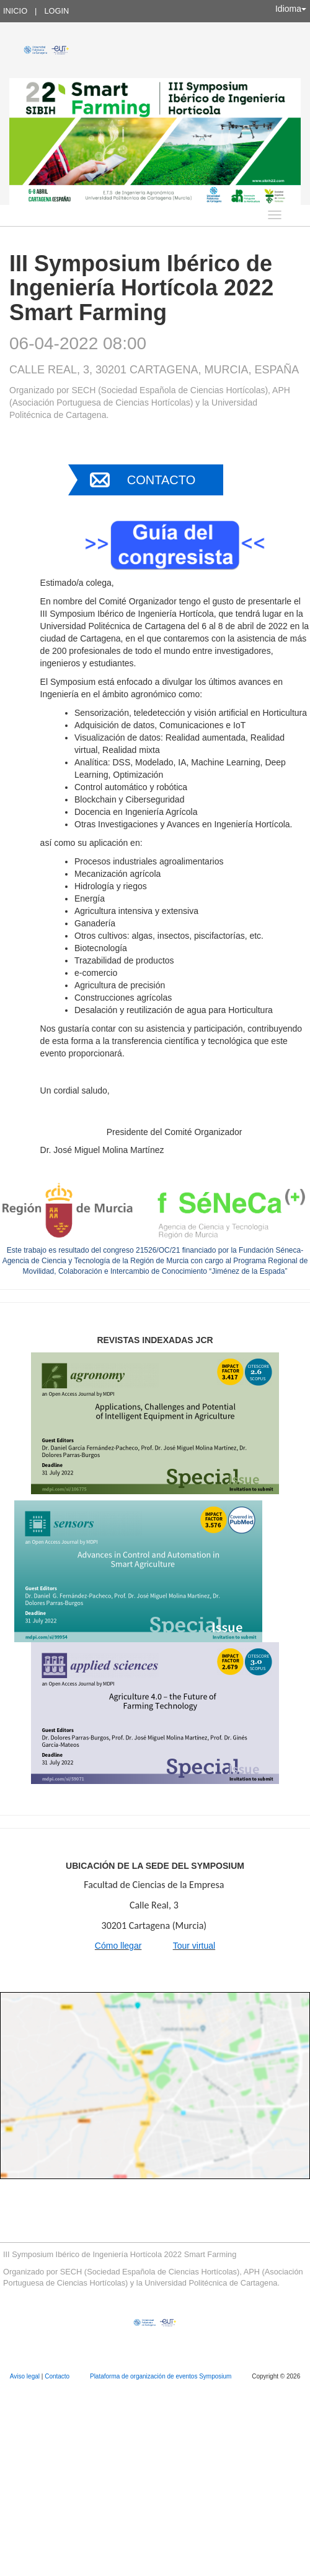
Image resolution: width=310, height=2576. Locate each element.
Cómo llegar (118, 1946)
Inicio (15, 10)
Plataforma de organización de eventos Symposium (161, 2376)
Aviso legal (26, 2376)
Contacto (161, 480)
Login (56, 10)
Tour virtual (194, 1946)
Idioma (290, 9)
